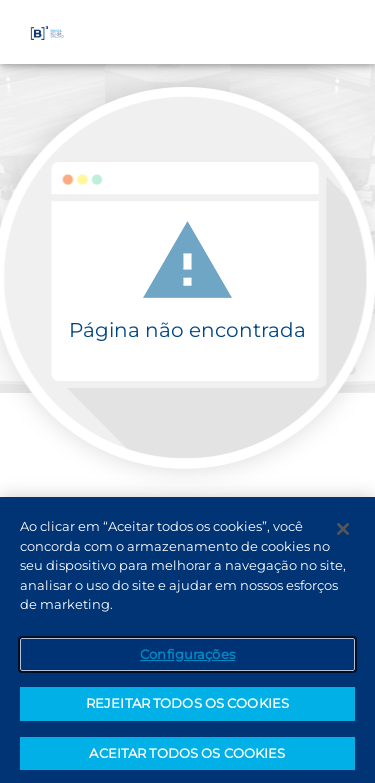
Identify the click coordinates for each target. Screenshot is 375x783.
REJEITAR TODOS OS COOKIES (187, 708)
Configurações (187, 658)
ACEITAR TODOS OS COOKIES (187, 758)
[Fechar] (343, 534)
